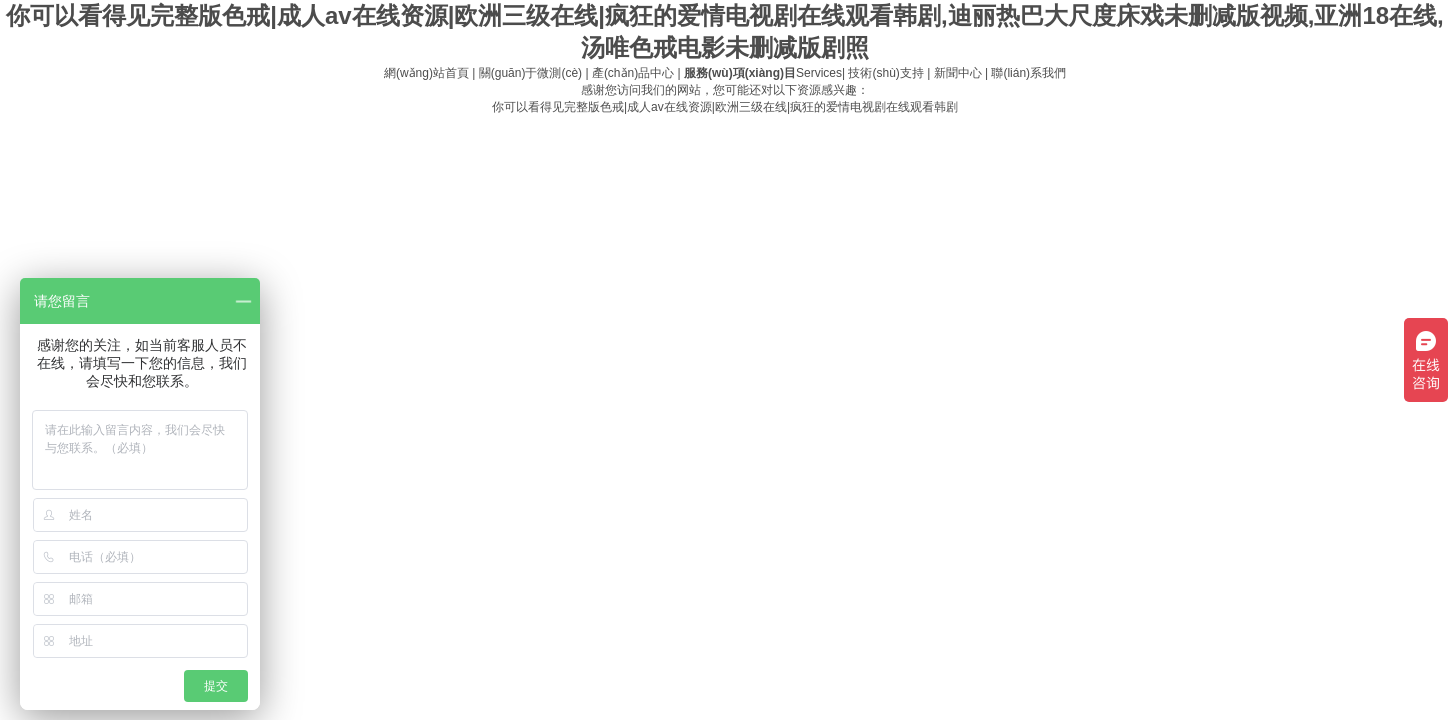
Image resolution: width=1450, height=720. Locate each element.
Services (763, 73)
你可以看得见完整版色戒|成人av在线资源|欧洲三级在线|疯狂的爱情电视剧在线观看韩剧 (725, 107)
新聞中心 (958, 73)
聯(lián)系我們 (1028, 73)
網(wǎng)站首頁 (426, 73)
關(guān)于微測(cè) (530, 73)
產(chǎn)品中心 (633, 73)
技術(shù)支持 (885, 73)
